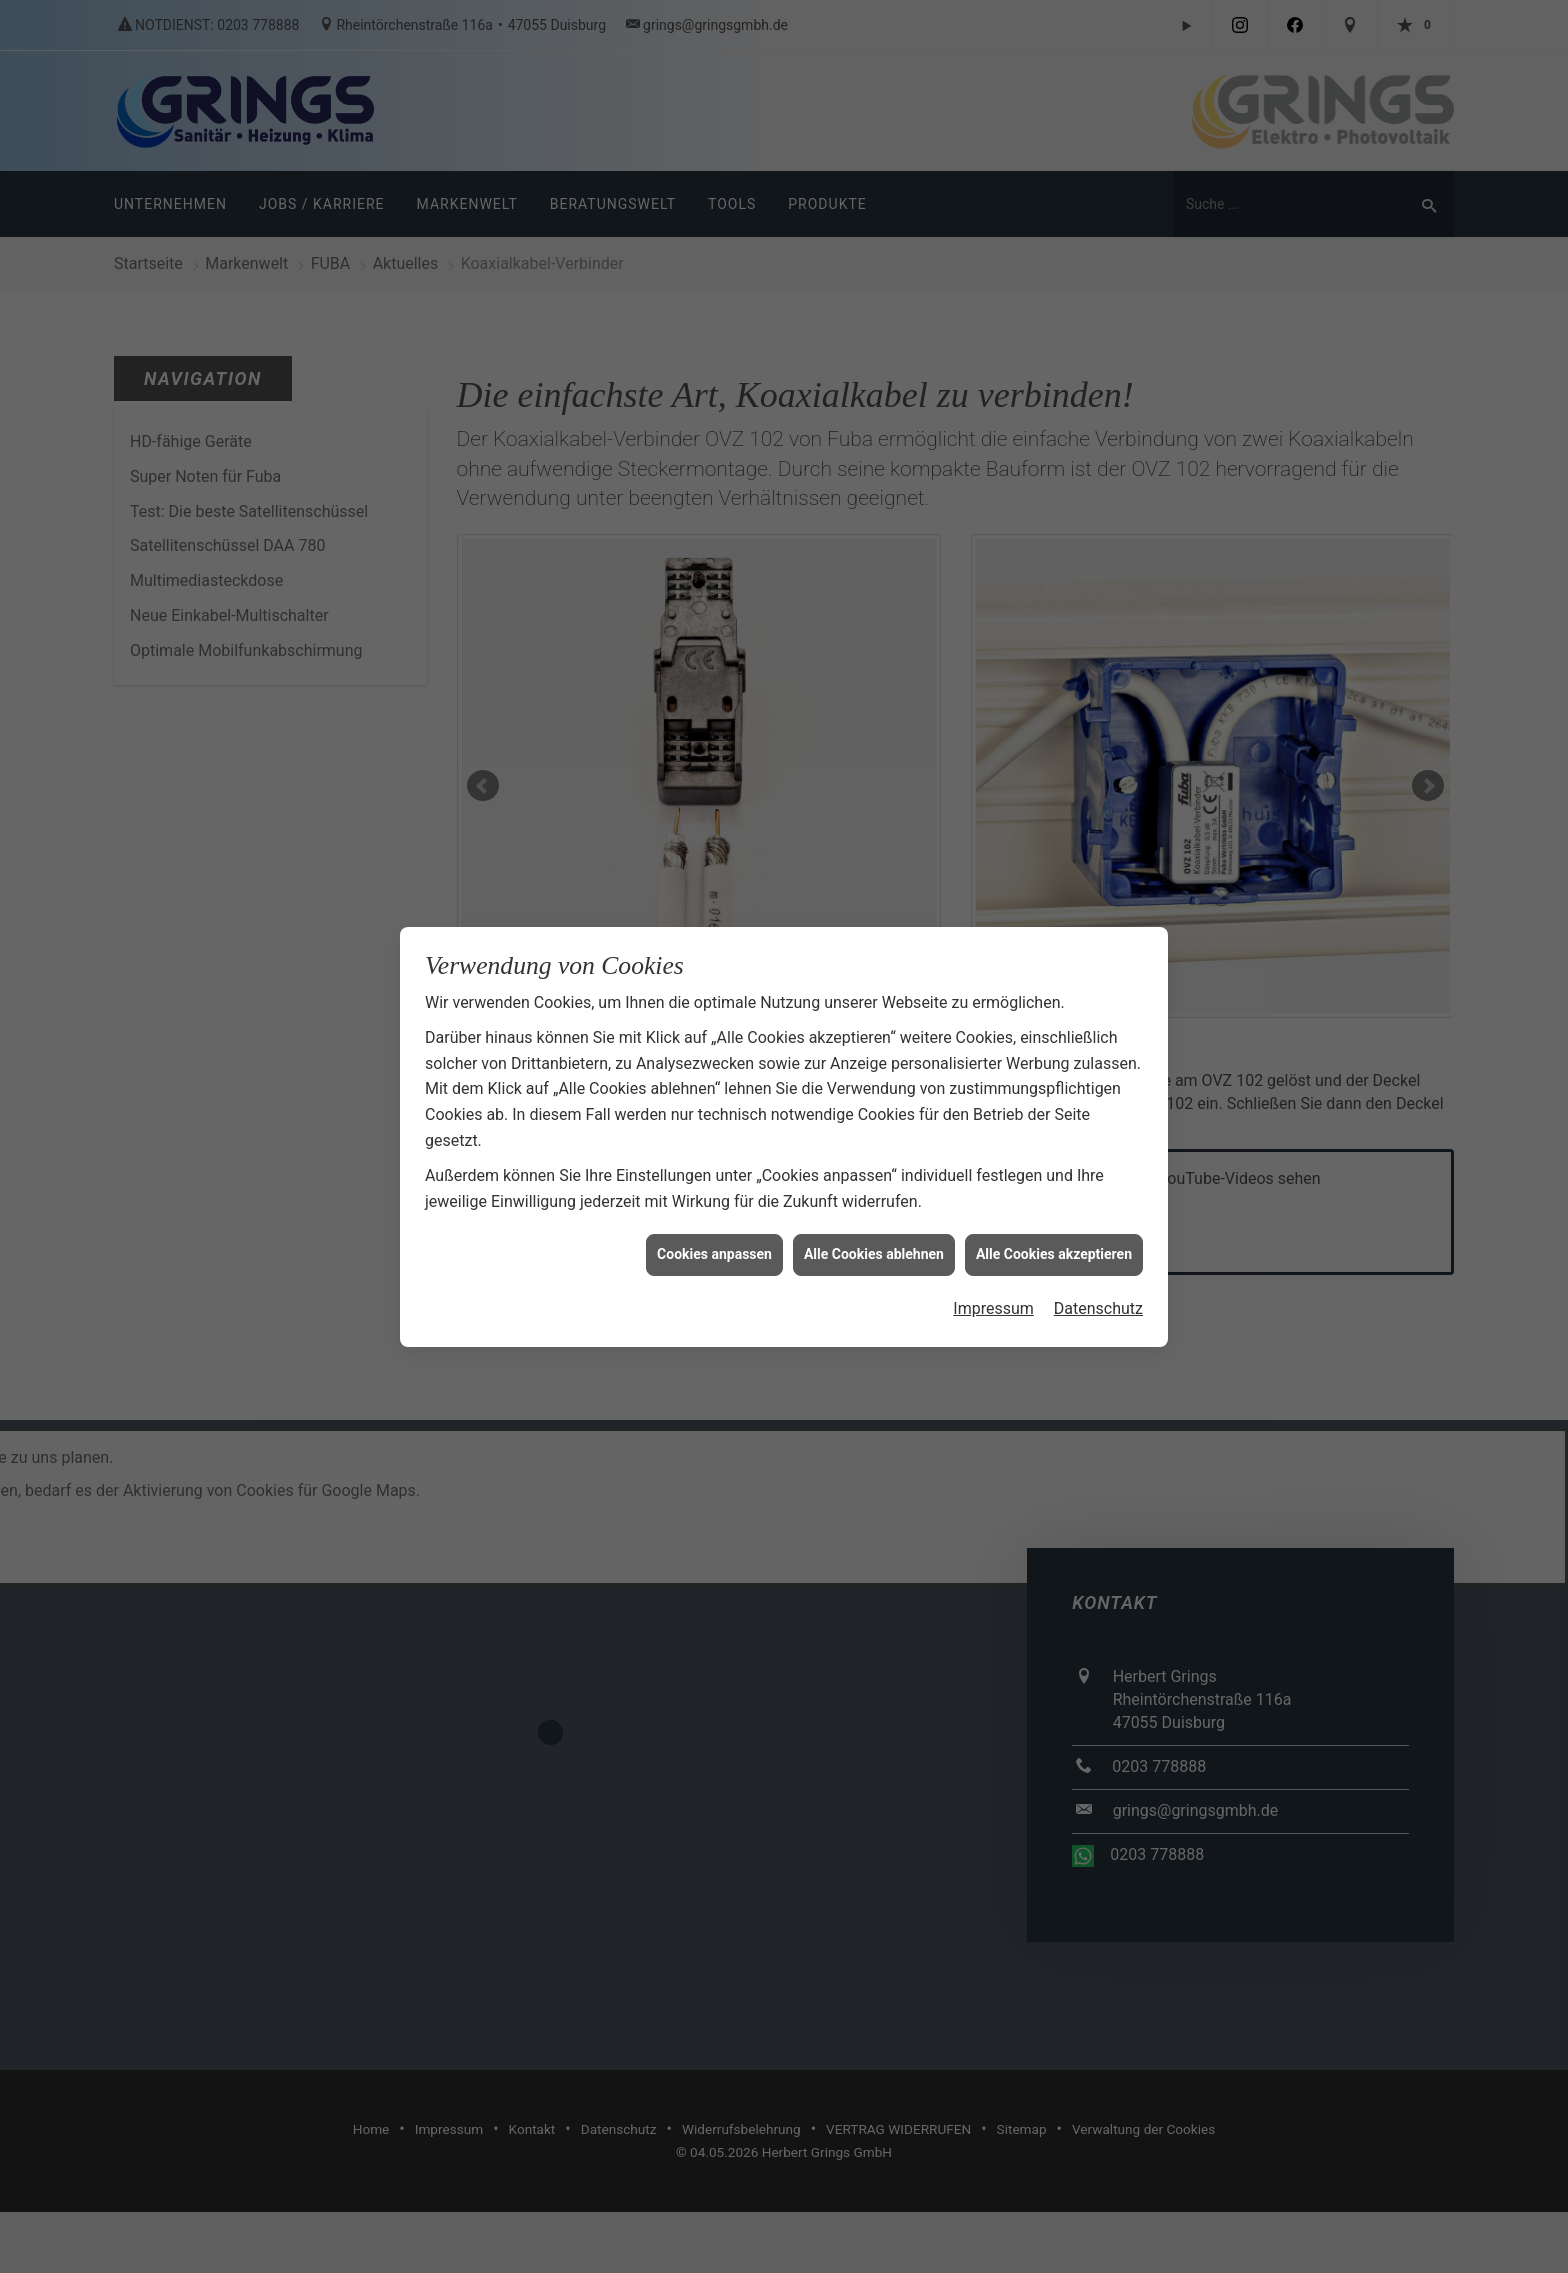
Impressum (993, 1277)
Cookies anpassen (714, 1224)
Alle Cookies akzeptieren (1054, 1224)
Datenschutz (1098, 1277)
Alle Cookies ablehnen (874, 1224)
